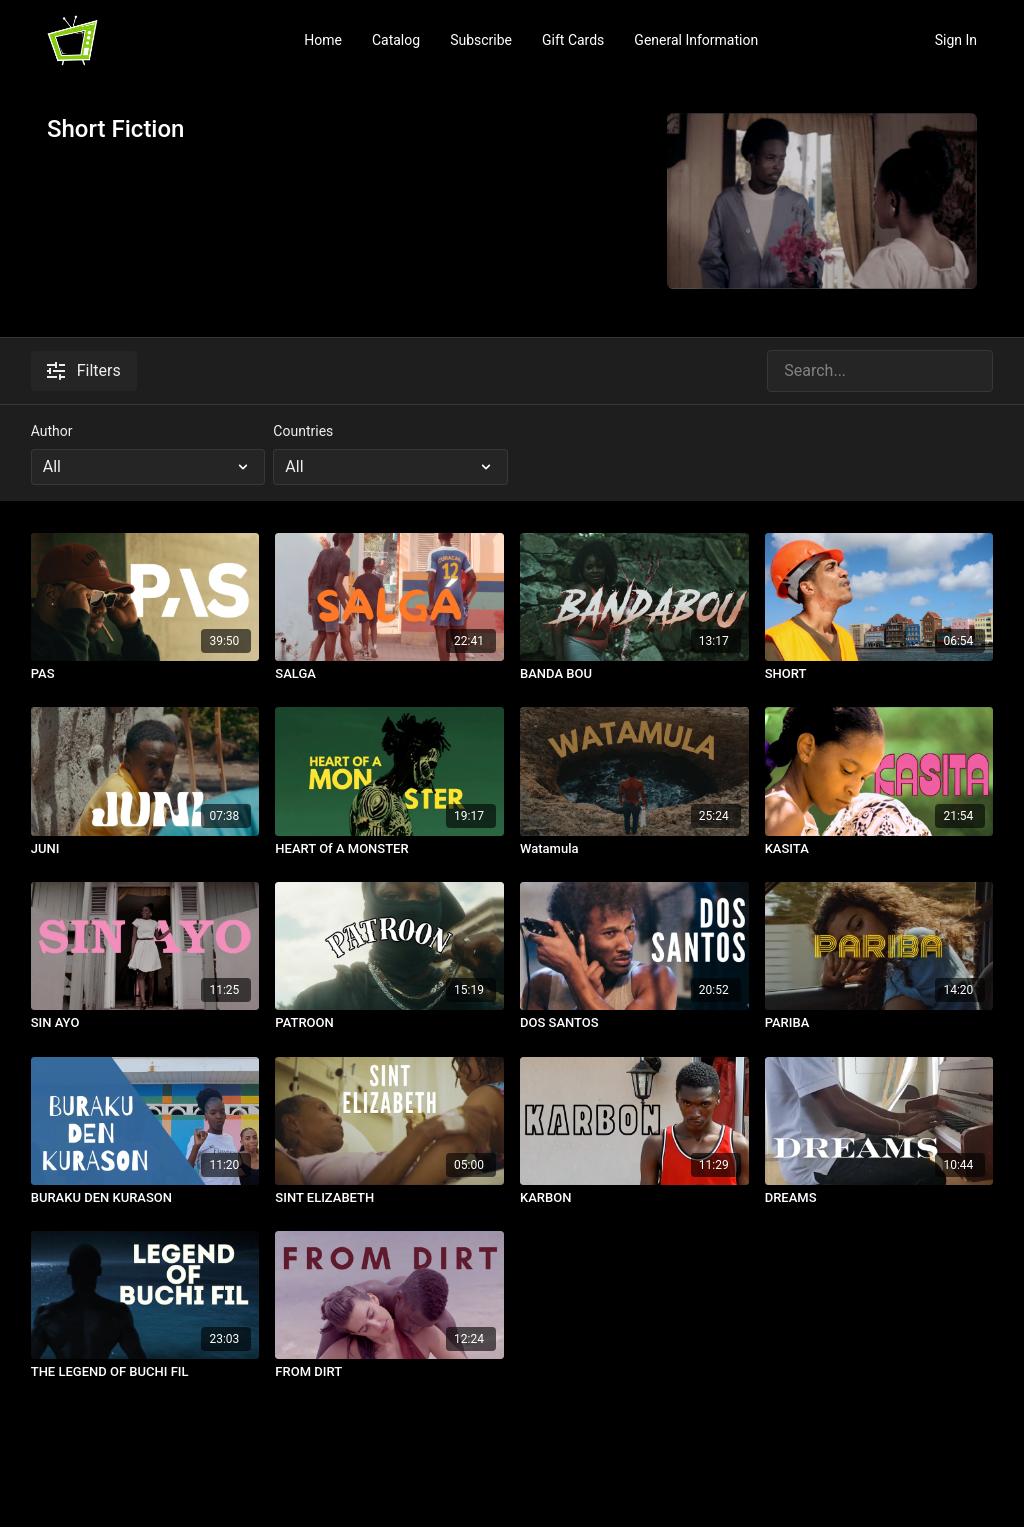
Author (52, 431)
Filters (84, 370)
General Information (696, 40)
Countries (303, 431)
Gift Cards (573, 40)
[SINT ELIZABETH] (389, 1198)
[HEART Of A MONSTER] (389, 849)
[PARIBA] (879, 1023)
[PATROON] (389, 1023)
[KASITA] (879, 849)
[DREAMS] (879, 1198)
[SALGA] (389, 674)
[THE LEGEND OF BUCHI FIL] (145, 1372)
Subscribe (481, 40)
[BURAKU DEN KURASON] (145, 1198)
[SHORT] (879, 674)
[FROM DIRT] (389, 1372)
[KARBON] (634, 1198)
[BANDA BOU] (634, 674)
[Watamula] (634, 849)
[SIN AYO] (145, 1023)
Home (323, 40)
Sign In (956, 40)
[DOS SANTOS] (634, 1023)
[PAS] (145, 674)
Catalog (396, 40)
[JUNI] (145, 849)
